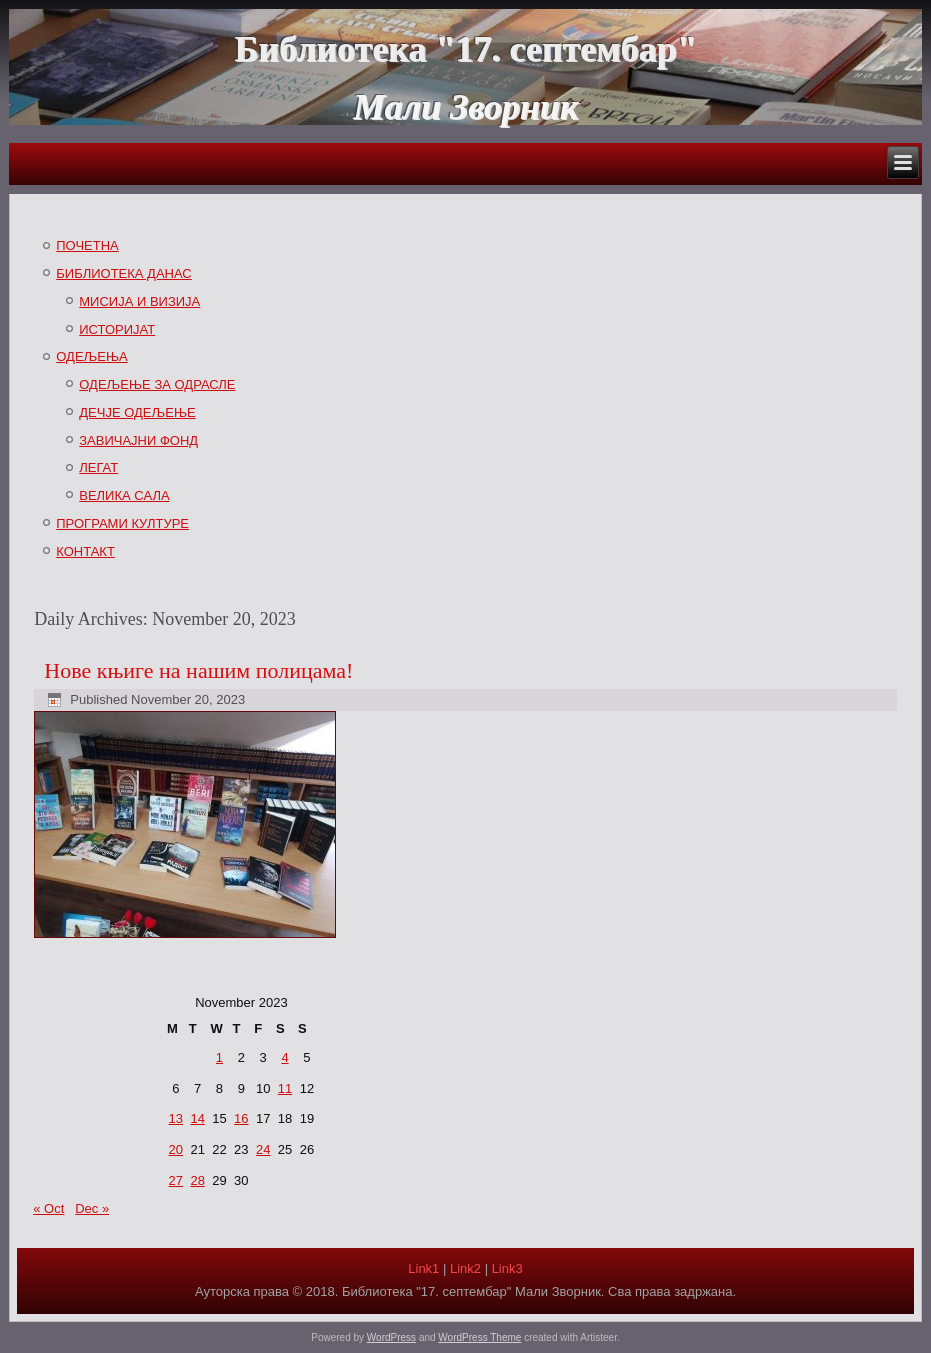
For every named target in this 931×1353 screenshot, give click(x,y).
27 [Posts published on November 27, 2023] (176, 1180)
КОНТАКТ (85, 551)
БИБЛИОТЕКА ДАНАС (124, 273)
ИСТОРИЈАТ (117, 329)
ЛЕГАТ (98, 467)
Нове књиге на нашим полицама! (198, 670)
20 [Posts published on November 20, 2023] (176, 1149)
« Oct (48, 1208)
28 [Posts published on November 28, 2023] (197, 1180)
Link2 (465, 1268)
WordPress (391, 1337)
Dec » (92, 1208)
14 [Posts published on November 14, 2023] (197, 1118)
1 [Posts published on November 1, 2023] (219, 1057)
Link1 (423, 1268)
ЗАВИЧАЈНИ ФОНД (138, 440)
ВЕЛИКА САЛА (124, 495)
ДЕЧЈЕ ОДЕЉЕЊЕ (137, 412)
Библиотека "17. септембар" (465, 49)
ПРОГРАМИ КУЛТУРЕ (122, 523)
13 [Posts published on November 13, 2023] (176, 1118)
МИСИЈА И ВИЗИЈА (139, 301)
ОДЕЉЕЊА (92, 356)
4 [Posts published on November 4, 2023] (284, 1057)
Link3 (507, 1268)
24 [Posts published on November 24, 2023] (263, 1149)
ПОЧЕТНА (87, 245)
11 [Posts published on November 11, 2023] (285, 1088)
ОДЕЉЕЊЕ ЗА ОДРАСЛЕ (157, 384)
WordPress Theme (479, 1337)
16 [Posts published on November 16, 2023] (241, 1118)
